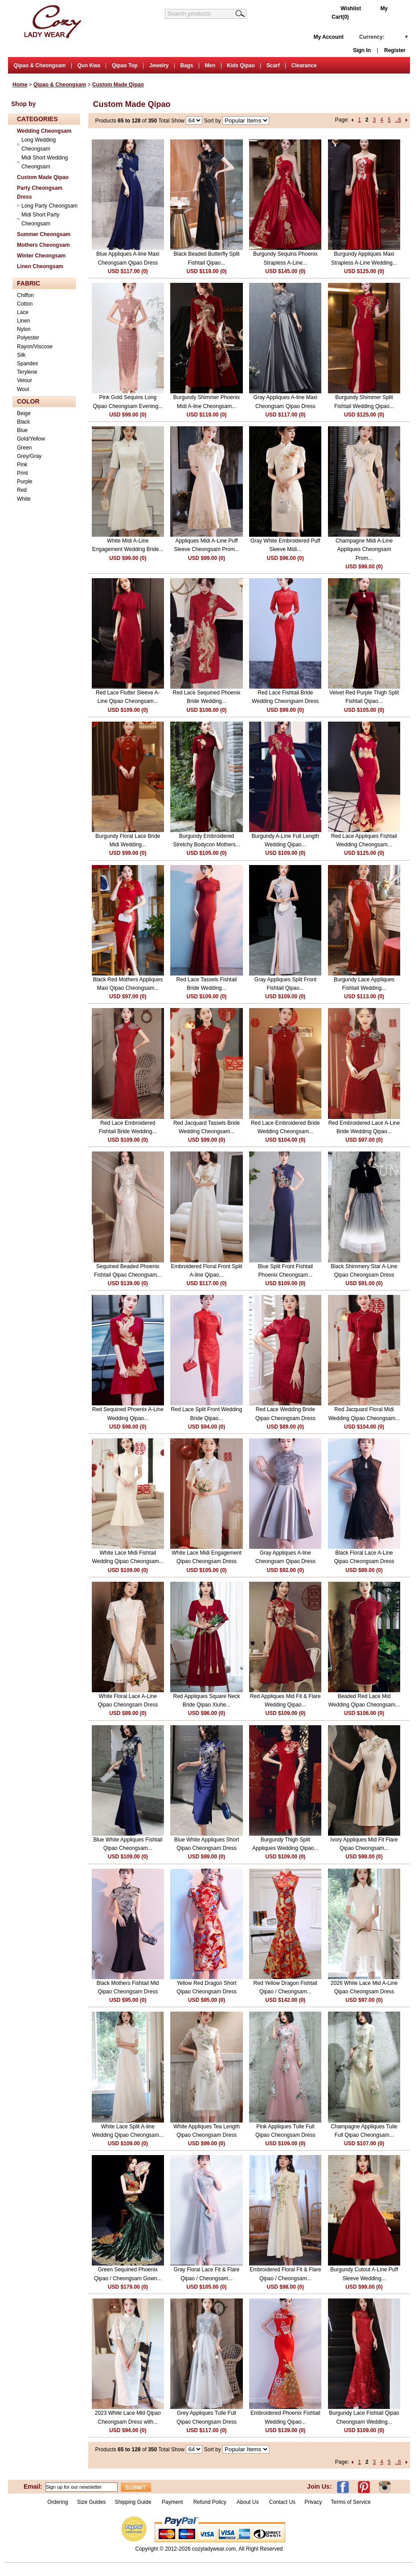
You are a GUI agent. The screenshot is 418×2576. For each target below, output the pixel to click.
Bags (186, 65)
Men (210, 65)
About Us (248, 2502)
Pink (22, 464)
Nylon (24, 329)
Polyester (28, 338)
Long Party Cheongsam (49, 206)
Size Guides (91, 2502)
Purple (25, 481)
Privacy (313, 2502)
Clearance (304, 65)
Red (22, 490)
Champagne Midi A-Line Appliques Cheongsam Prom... (364, 549)
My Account (328, 37)
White (24, 499)
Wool (23, 389)
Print (22, 473)
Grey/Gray (29, 456)
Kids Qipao (241, 65)
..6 (398, 120)
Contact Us (282, 2502)
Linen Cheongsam (40, 266)
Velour (24, 380)
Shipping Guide (133, 2502)
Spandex (27, 363)
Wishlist (350, 8)
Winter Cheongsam (41, 256)
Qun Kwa (88, 65)
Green (24, 448)
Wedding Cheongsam (44, 131)
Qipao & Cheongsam (39, 65)
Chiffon (25, 295)
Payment (172, 2502)
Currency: (372, 37)
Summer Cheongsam (43, 234)
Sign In (362, 50)
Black (23, 422)
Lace (23, 312)
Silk (21, 355)
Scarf (273, 65)
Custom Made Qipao (118, 85)
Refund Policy (209, 2502)
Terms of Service (350, 2502)
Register (395, 50)
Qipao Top (125, 65)
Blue (22, 430)
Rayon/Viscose (35, 346)
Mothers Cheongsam (43, 245)
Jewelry (159, 65)
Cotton (25, 304)
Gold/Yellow (31, 439)
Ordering (57, 2502)
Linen (23, 321)
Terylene (27, 372)
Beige (24, 413)
